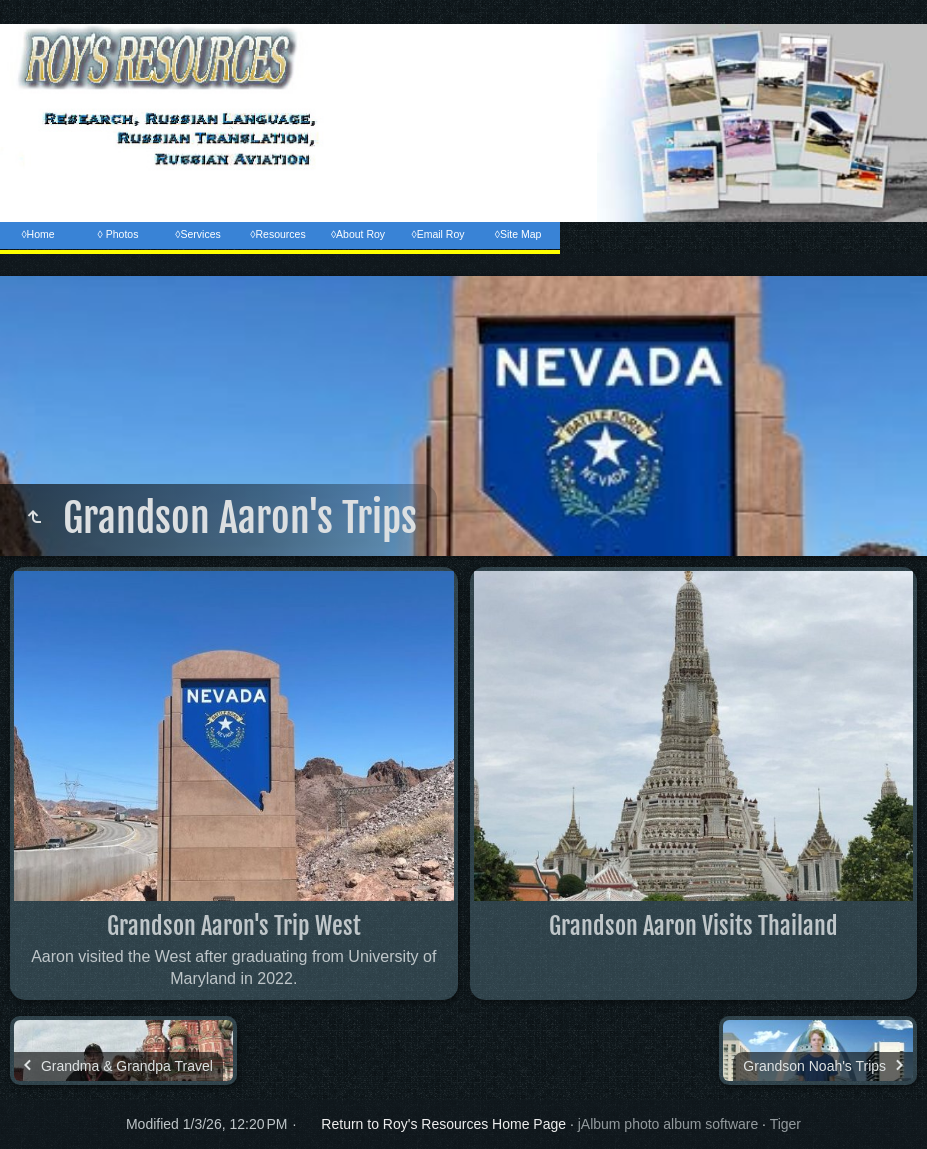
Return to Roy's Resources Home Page (443, 1124)
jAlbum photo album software (668, 1124)
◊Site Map (518, 234)
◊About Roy (358, 234)
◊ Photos (118, 234)
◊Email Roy (437, 234)
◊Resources (277, 234)
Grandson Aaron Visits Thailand (693, 926)
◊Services (197, 234)
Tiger (785, 1124)
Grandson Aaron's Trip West (234, 926)
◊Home (37, 234)
